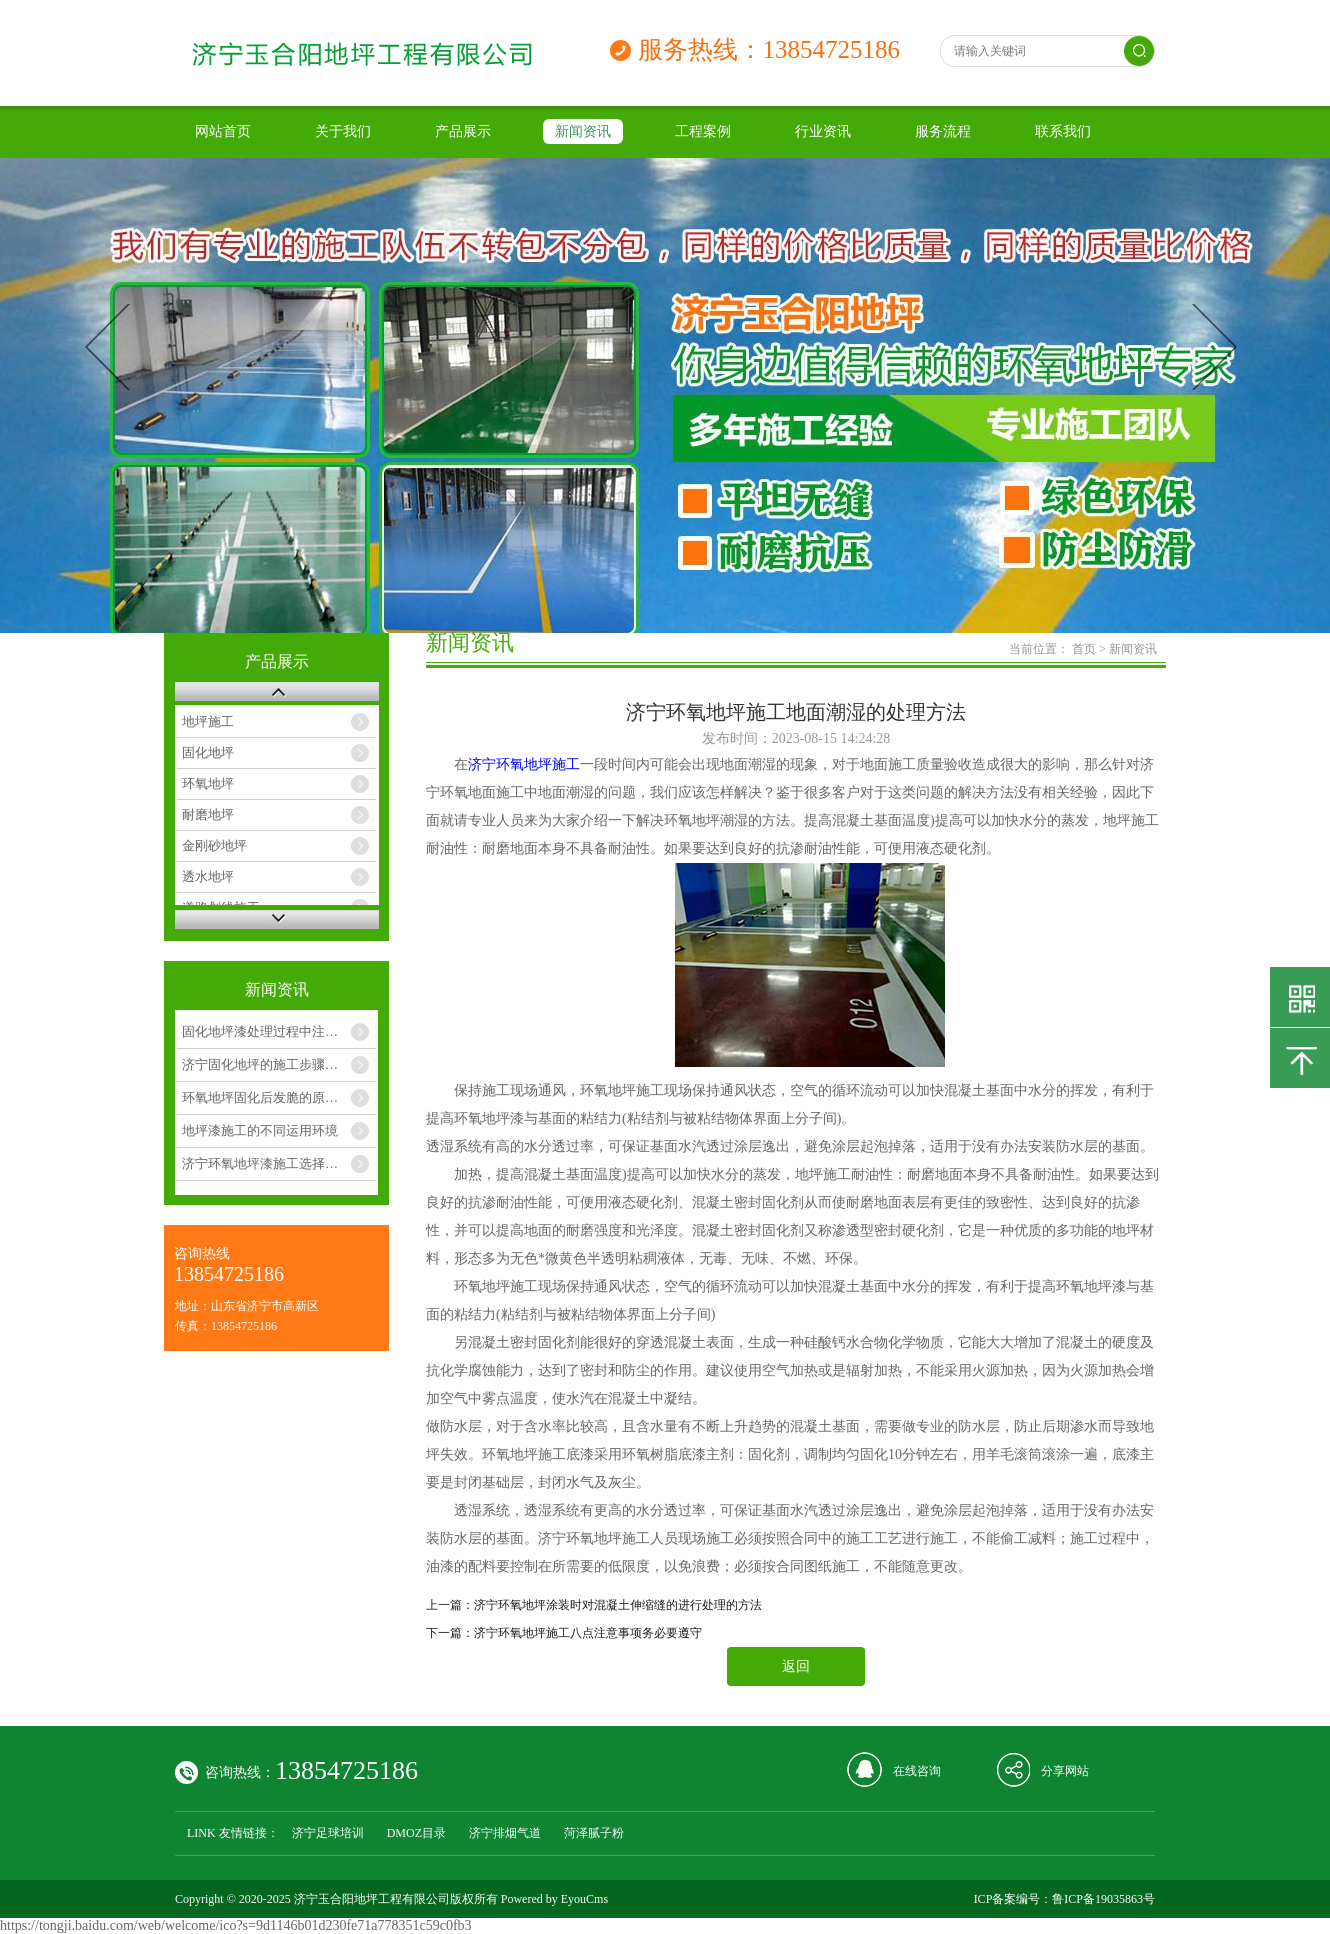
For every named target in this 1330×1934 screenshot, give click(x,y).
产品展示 (463, 131)
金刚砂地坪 (214, 845)
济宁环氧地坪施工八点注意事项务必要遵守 (588, 1633)
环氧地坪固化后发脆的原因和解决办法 (279, 1097)
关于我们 (343, 131)
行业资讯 (823, 131)
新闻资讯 (583, 131)
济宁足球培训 (328, 1833)
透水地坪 (208, 876)
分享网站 (1065, 1771)
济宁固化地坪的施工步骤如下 (266, 1064)
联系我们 (1063, 131)
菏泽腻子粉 (594, 1833)
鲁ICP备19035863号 (1103, 1899)
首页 (1084, 649)
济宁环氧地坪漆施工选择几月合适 (279, 1163)
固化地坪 (208, 752)
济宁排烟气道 (505, 1833)
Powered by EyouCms (553, 1899)
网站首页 (223, 131)
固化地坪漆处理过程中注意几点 (273, 1031)
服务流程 (943, 131)
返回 (796, 1666)
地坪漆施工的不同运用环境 (260, 1130)
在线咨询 (917, 1771)
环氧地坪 (208, 783)
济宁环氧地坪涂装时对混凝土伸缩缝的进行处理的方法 (618, 1605)
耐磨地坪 (208, 814)
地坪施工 (208, 721)
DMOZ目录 (416, 1833)
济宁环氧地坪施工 (524, 764)
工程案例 (703, 131)
